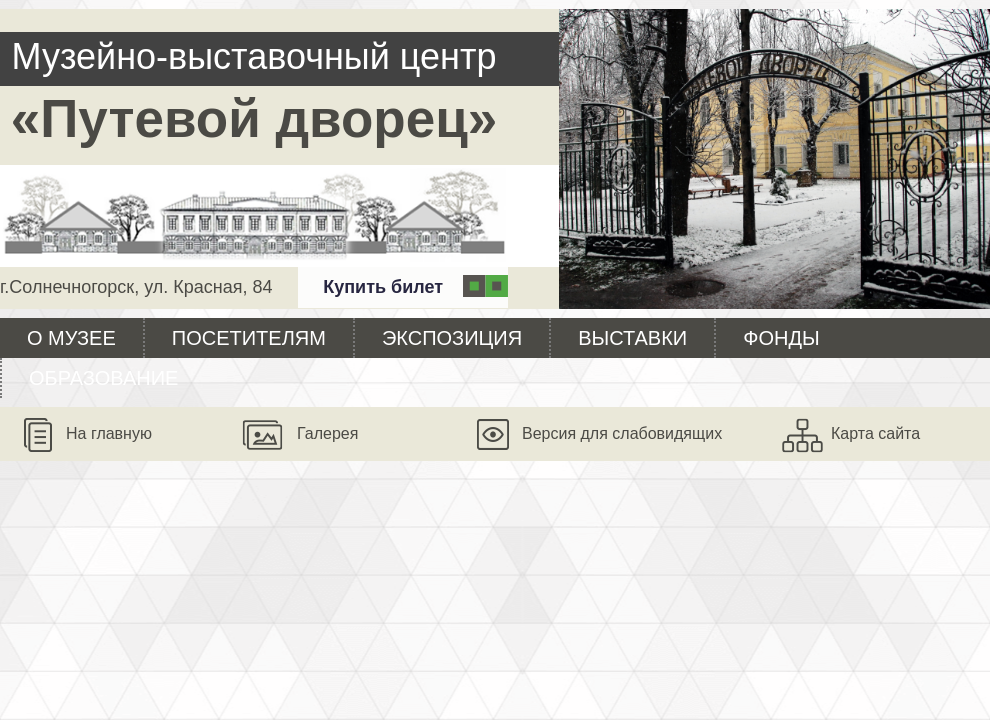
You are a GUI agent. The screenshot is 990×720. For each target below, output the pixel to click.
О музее (71, 338)
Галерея (327, 433)
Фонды (781, 338)
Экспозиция (452, 338)
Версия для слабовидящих (622, 433)
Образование (103, 378)
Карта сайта (875, 433)
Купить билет (383, 287)
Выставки (632, 338)
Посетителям (249, 338)
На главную (109, 433)
